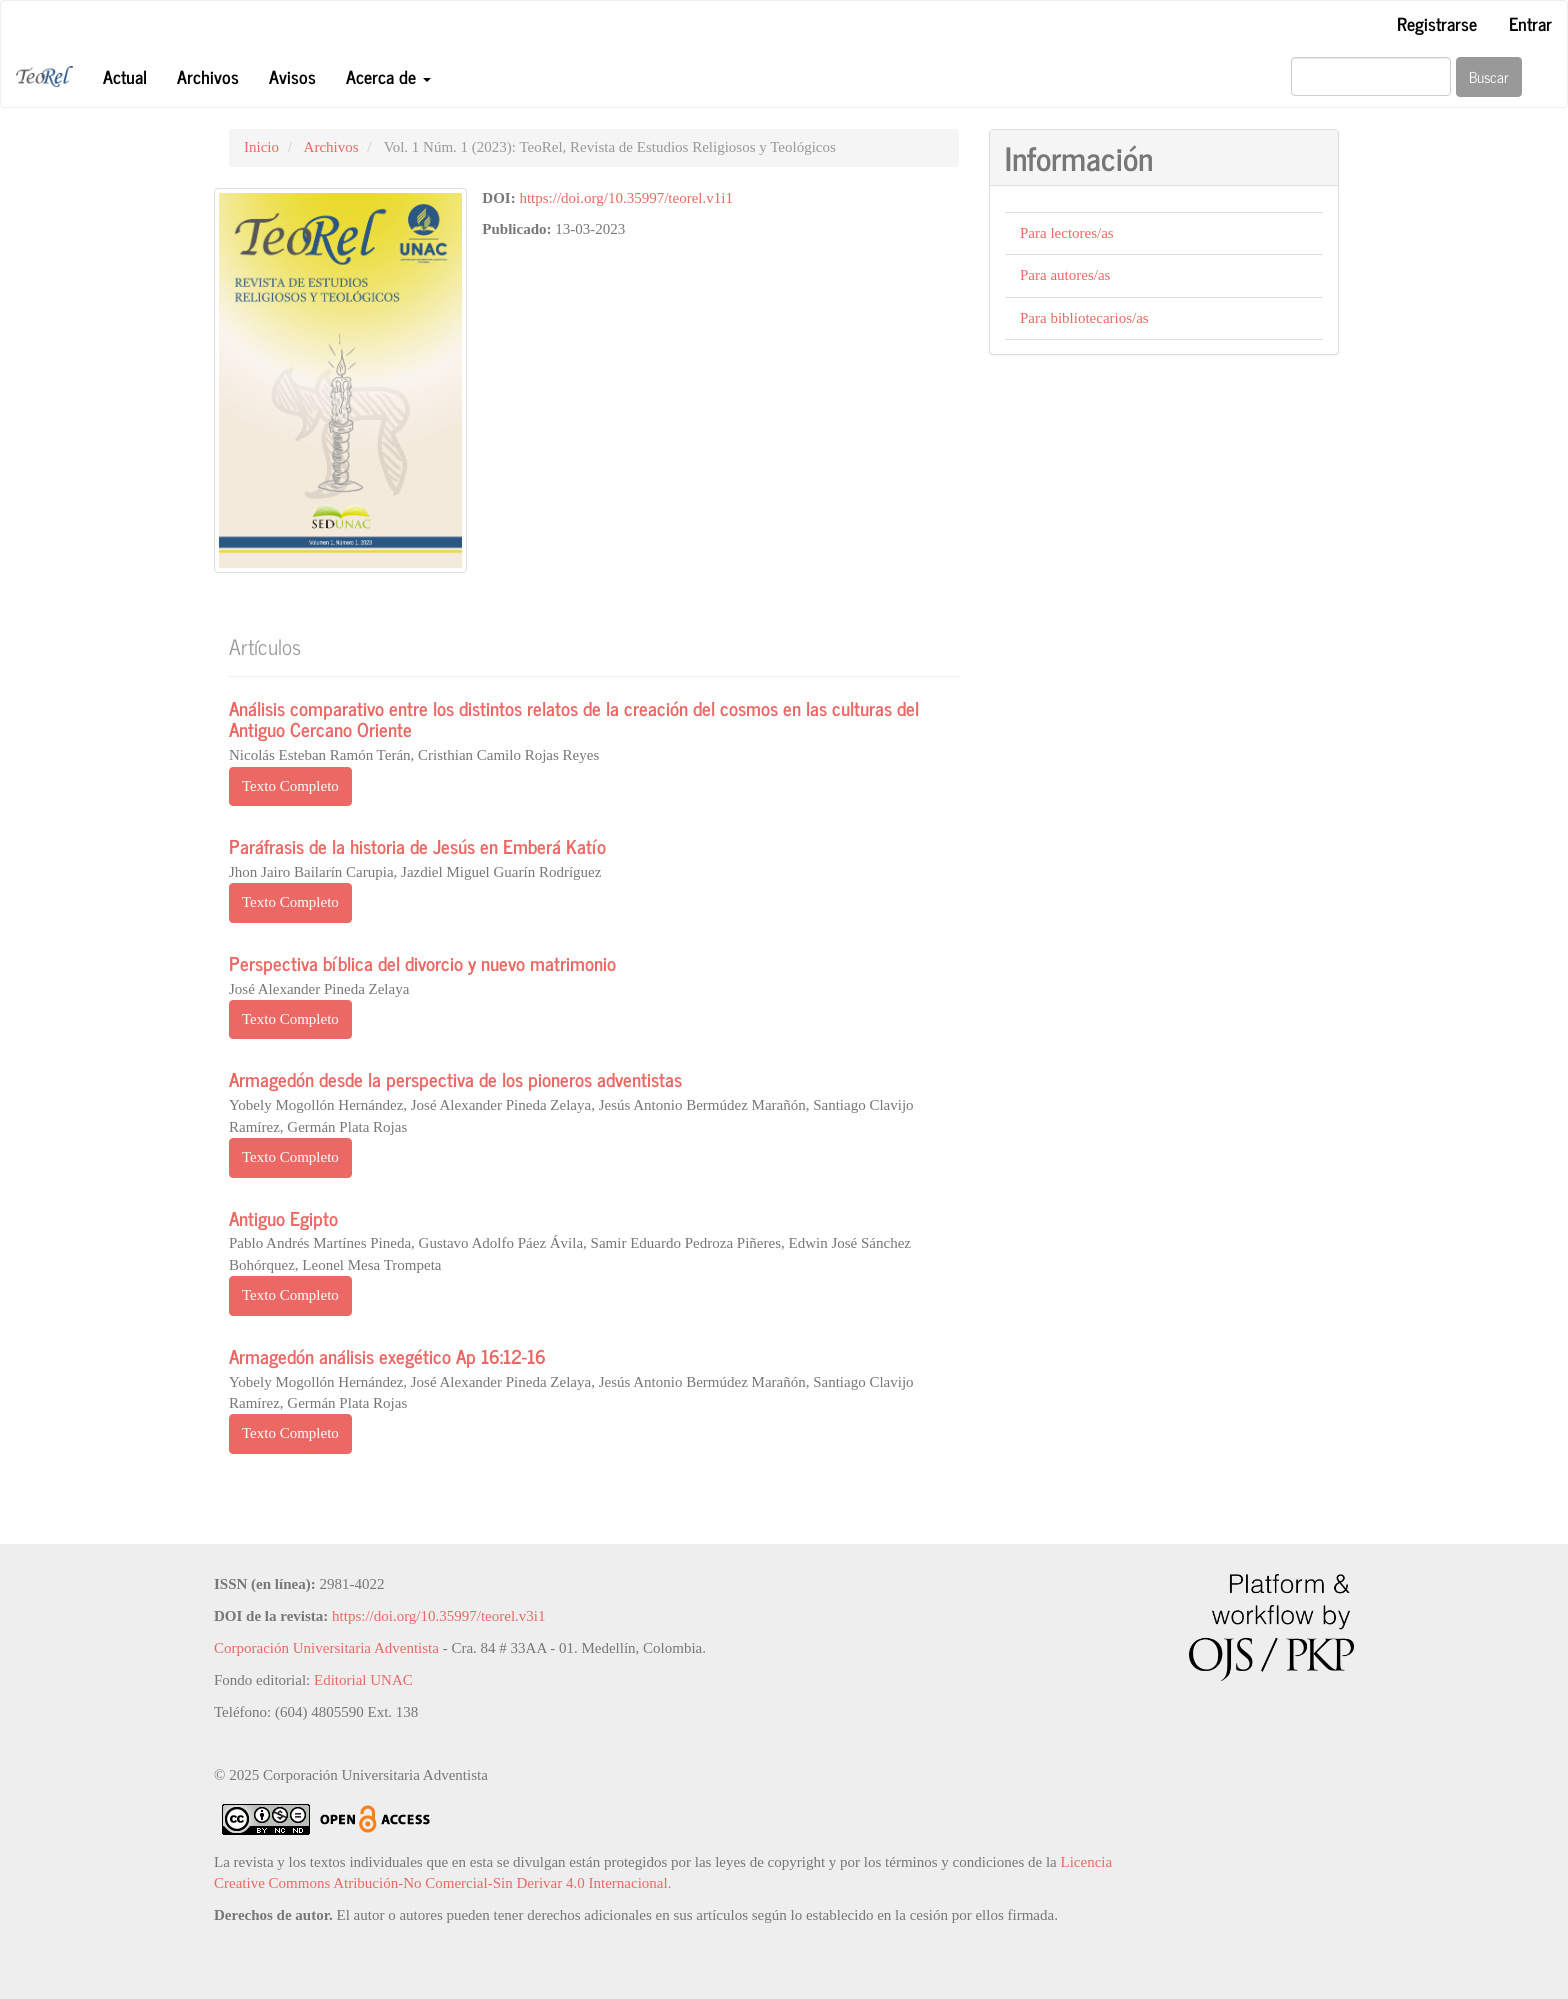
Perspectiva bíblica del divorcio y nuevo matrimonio (422, 962)
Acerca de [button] (388, 76)
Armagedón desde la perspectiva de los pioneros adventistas (455, 1078)
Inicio (261, 147)
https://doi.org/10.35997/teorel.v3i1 (438, 1616)
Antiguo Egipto (283, 1217)
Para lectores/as (1067, 233)
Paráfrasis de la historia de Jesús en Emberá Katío (417, 845)
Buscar (1489, 76)
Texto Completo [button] (290, 786)
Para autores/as (1065, 275)
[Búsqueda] (1371, 76)
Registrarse (1437, 23)
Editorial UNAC (363, 1680)
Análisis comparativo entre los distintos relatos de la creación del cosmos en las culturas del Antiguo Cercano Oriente (574, 718)
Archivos (208, 76)
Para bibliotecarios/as (1084, 318)
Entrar (1530, 23)
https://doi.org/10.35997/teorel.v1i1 (625, 198)
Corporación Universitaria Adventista (326, 1648)
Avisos (292, 76)
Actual (125, 76)
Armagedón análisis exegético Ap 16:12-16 (387, 1355)
